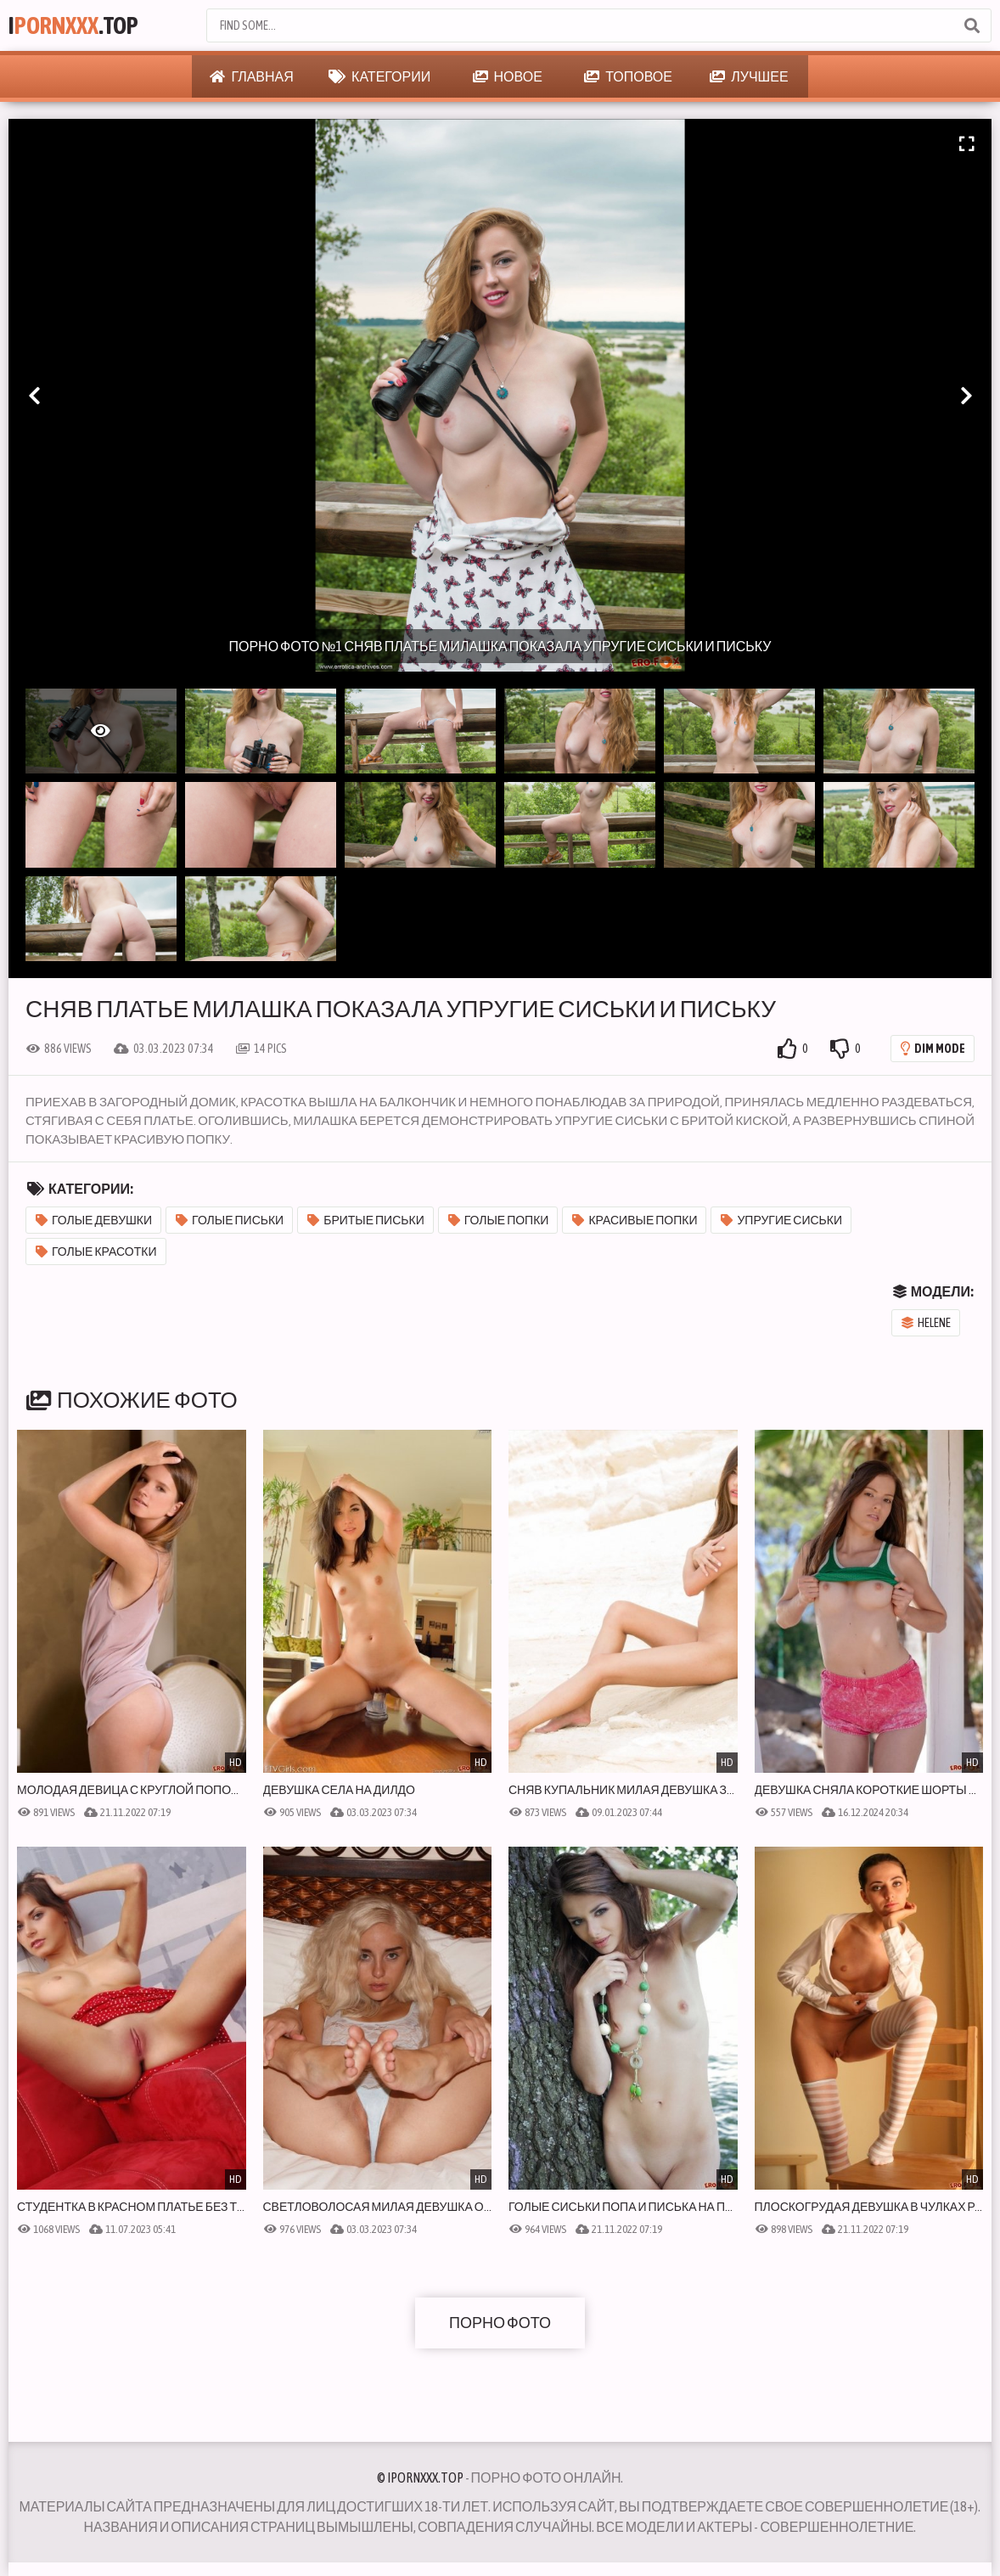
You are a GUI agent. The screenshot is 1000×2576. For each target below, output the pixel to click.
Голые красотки (96, 1251)
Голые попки (498, 1220)
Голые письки (230, 1220)
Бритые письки (365, 1220)
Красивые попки (634, 1220)
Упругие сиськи (781, 1220)
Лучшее (749, 76)
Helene (926, 1323)
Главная (251, 76)
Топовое (628, 76)
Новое (507, 76)
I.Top (73, 25)
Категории (379, 76)
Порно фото (500, 2322)
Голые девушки (94, 1220)
